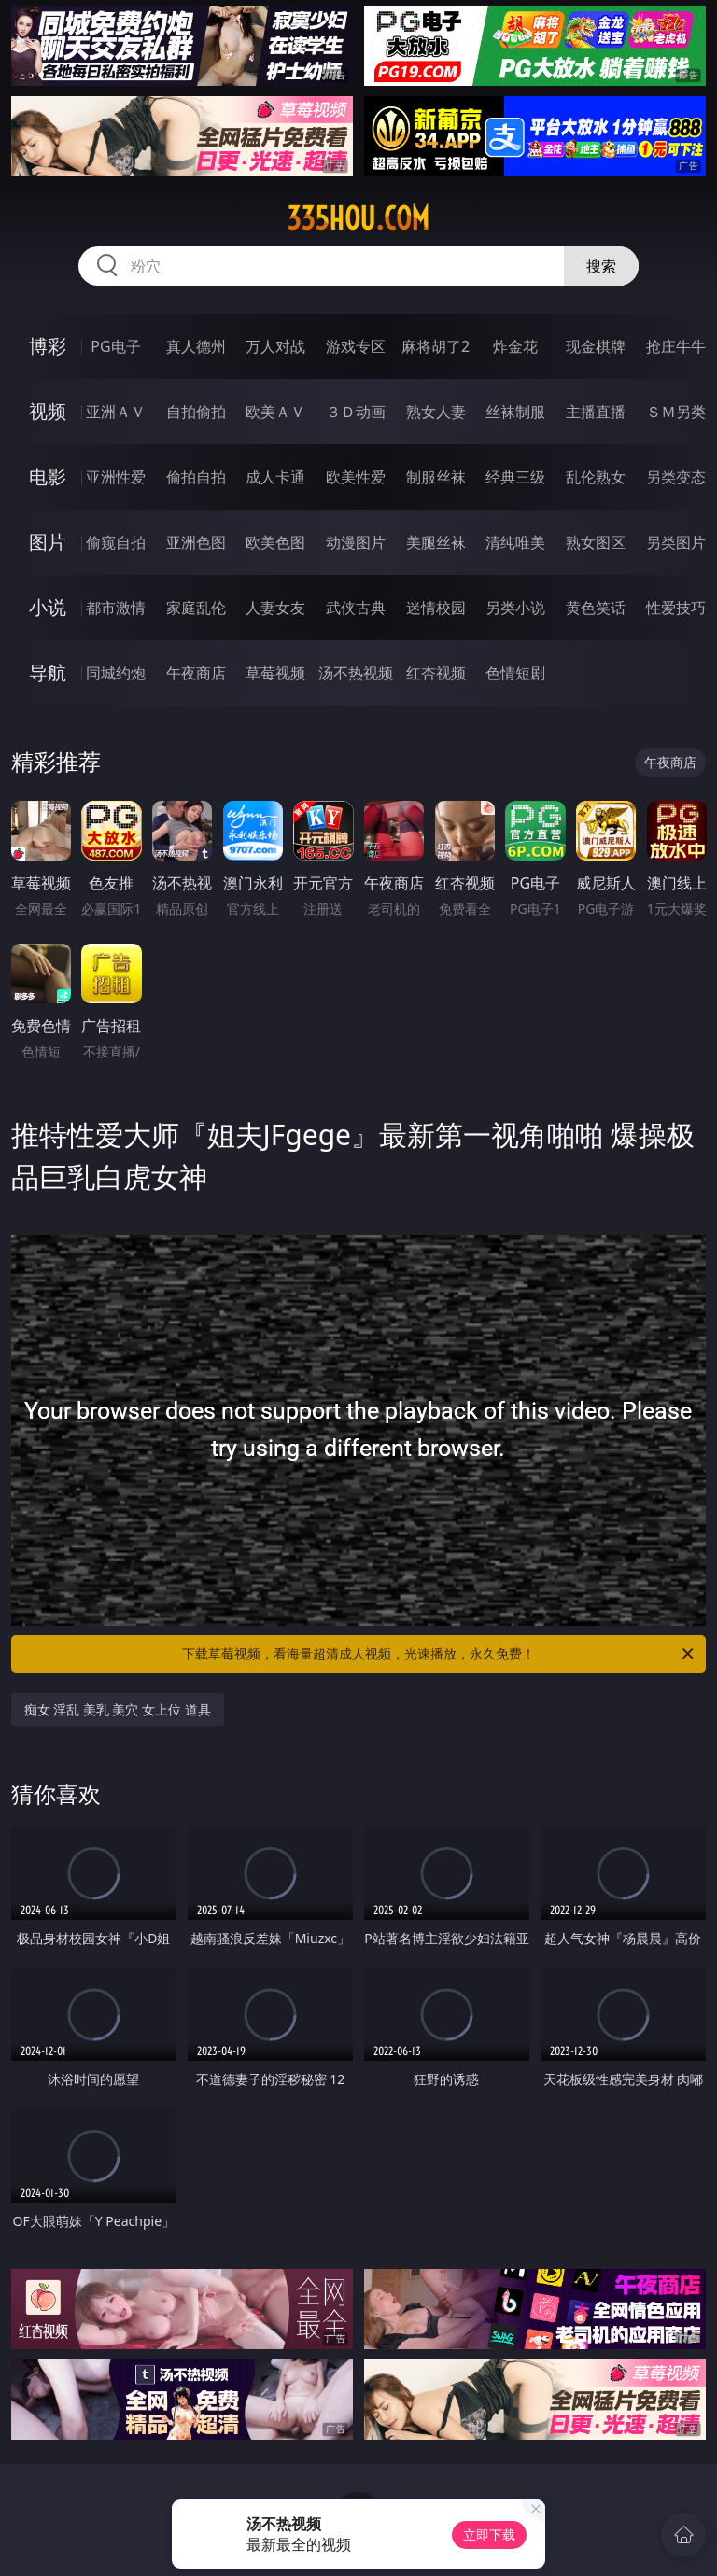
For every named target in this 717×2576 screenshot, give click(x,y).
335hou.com (358, 218)
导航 (47, 672)
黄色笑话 (596, 607)
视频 (47, 411)
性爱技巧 (676, 607)
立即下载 (489, 2534)
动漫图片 (356, 542)
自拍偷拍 (196, 411)
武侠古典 (356, 607)
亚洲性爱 (116, 477)
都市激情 (116, 607)
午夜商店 (196, 673)
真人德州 (196, 346)
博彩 (47, 345)
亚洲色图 (196, 542)
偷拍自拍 (196, 477)
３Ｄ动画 (356, 411)
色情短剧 (515, 673)
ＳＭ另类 (676, 411)
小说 (47, 607)
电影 (47, 476)
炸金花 (515, 346)
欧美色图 (275, 542)
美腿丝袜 (436, 542)
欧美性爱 (356, 477)
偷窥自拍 (116, 542)
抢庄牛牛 (676, 346)
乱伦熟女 (596, 477)
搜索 (601, 266)
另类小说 (515, 607)
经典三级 (515, 477)
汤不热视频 (355, 673)
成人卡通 (275, 477)
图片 (47, 541)
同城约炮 (116, 673)
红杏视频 (436, 673)
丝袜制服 (515, 411)
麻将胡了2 (435, 346)
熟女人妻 (436, 411)
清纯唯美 (515, 542)
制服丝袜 (436, 477)
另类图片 (676, 542)
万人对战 (275, 346)
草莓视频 (275, 673)
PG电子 (115, 346)
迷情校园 (436, 607)
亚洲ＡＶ (116, 411)
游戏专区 (356, 346)
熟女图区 (596, 542)
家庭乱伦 (196, 607)
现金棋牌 (596, 346)
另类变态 (676, 477)
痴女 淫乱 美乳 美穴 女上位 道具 (117, 1709)
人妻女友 (275, 607)
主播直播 (596, 411)
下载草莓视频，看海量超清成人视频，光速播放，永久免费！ (439, 1654)
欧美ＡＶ (275, 411)
